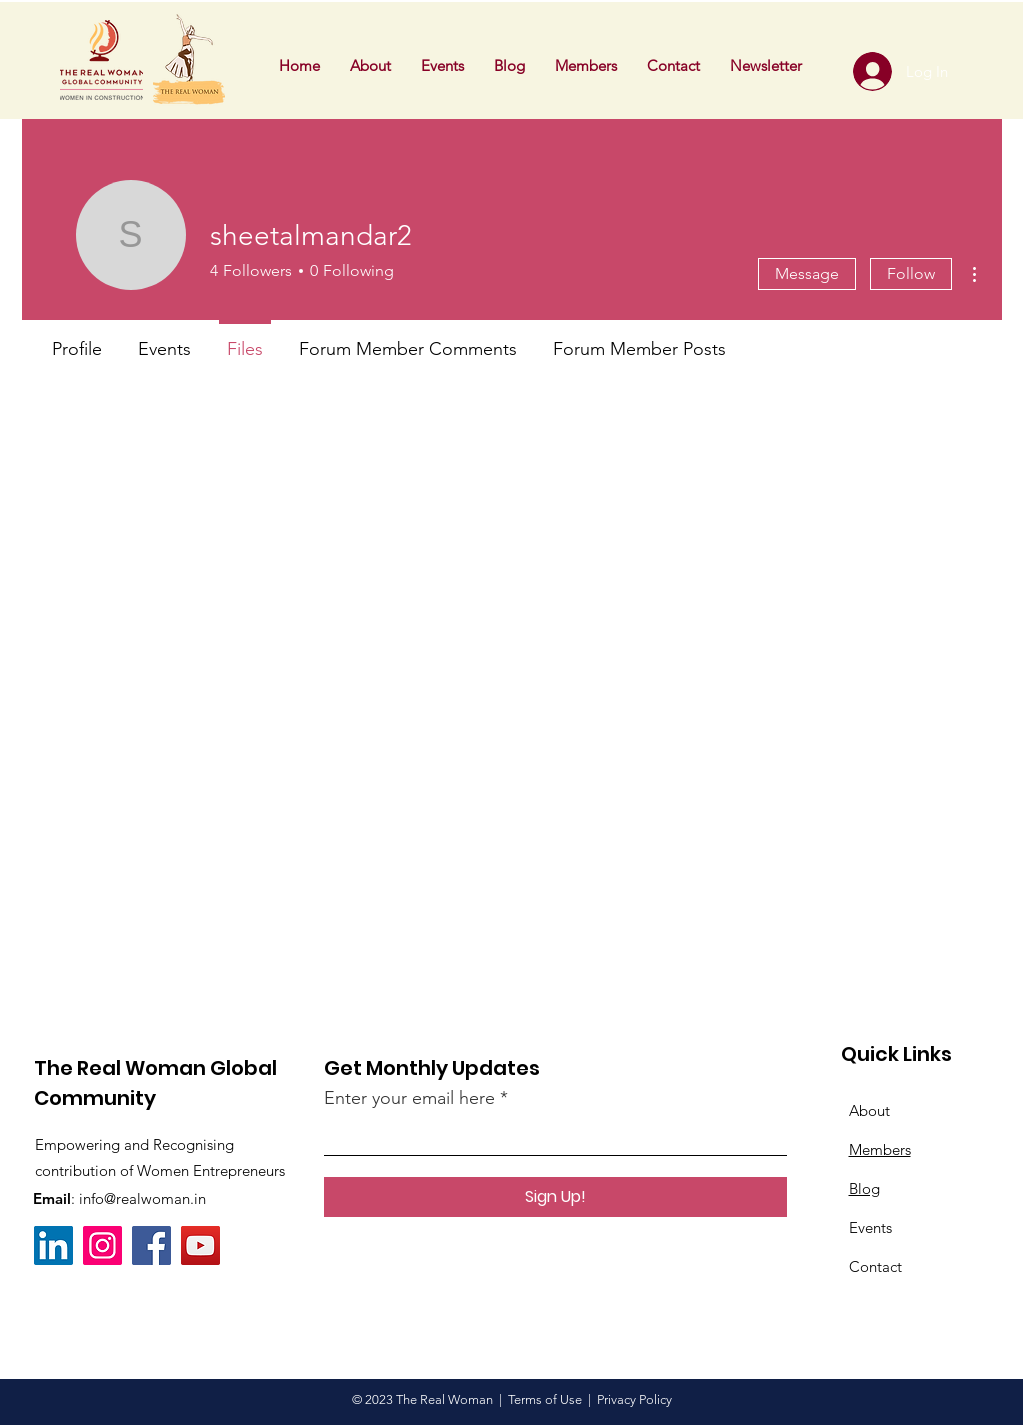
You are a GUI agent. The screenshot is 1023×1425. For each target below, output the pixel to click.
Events (870, 1227)
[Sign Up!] (555, 1197)
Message (807, 273)
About (869, 1110)
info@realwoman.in (142, 1198)
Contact (875, 1266)
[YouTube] (200, 1245)
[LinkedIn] (53, 1245)
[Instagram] (102, 1245)
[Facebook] (151, 1245)
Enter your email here (409, 1098)
